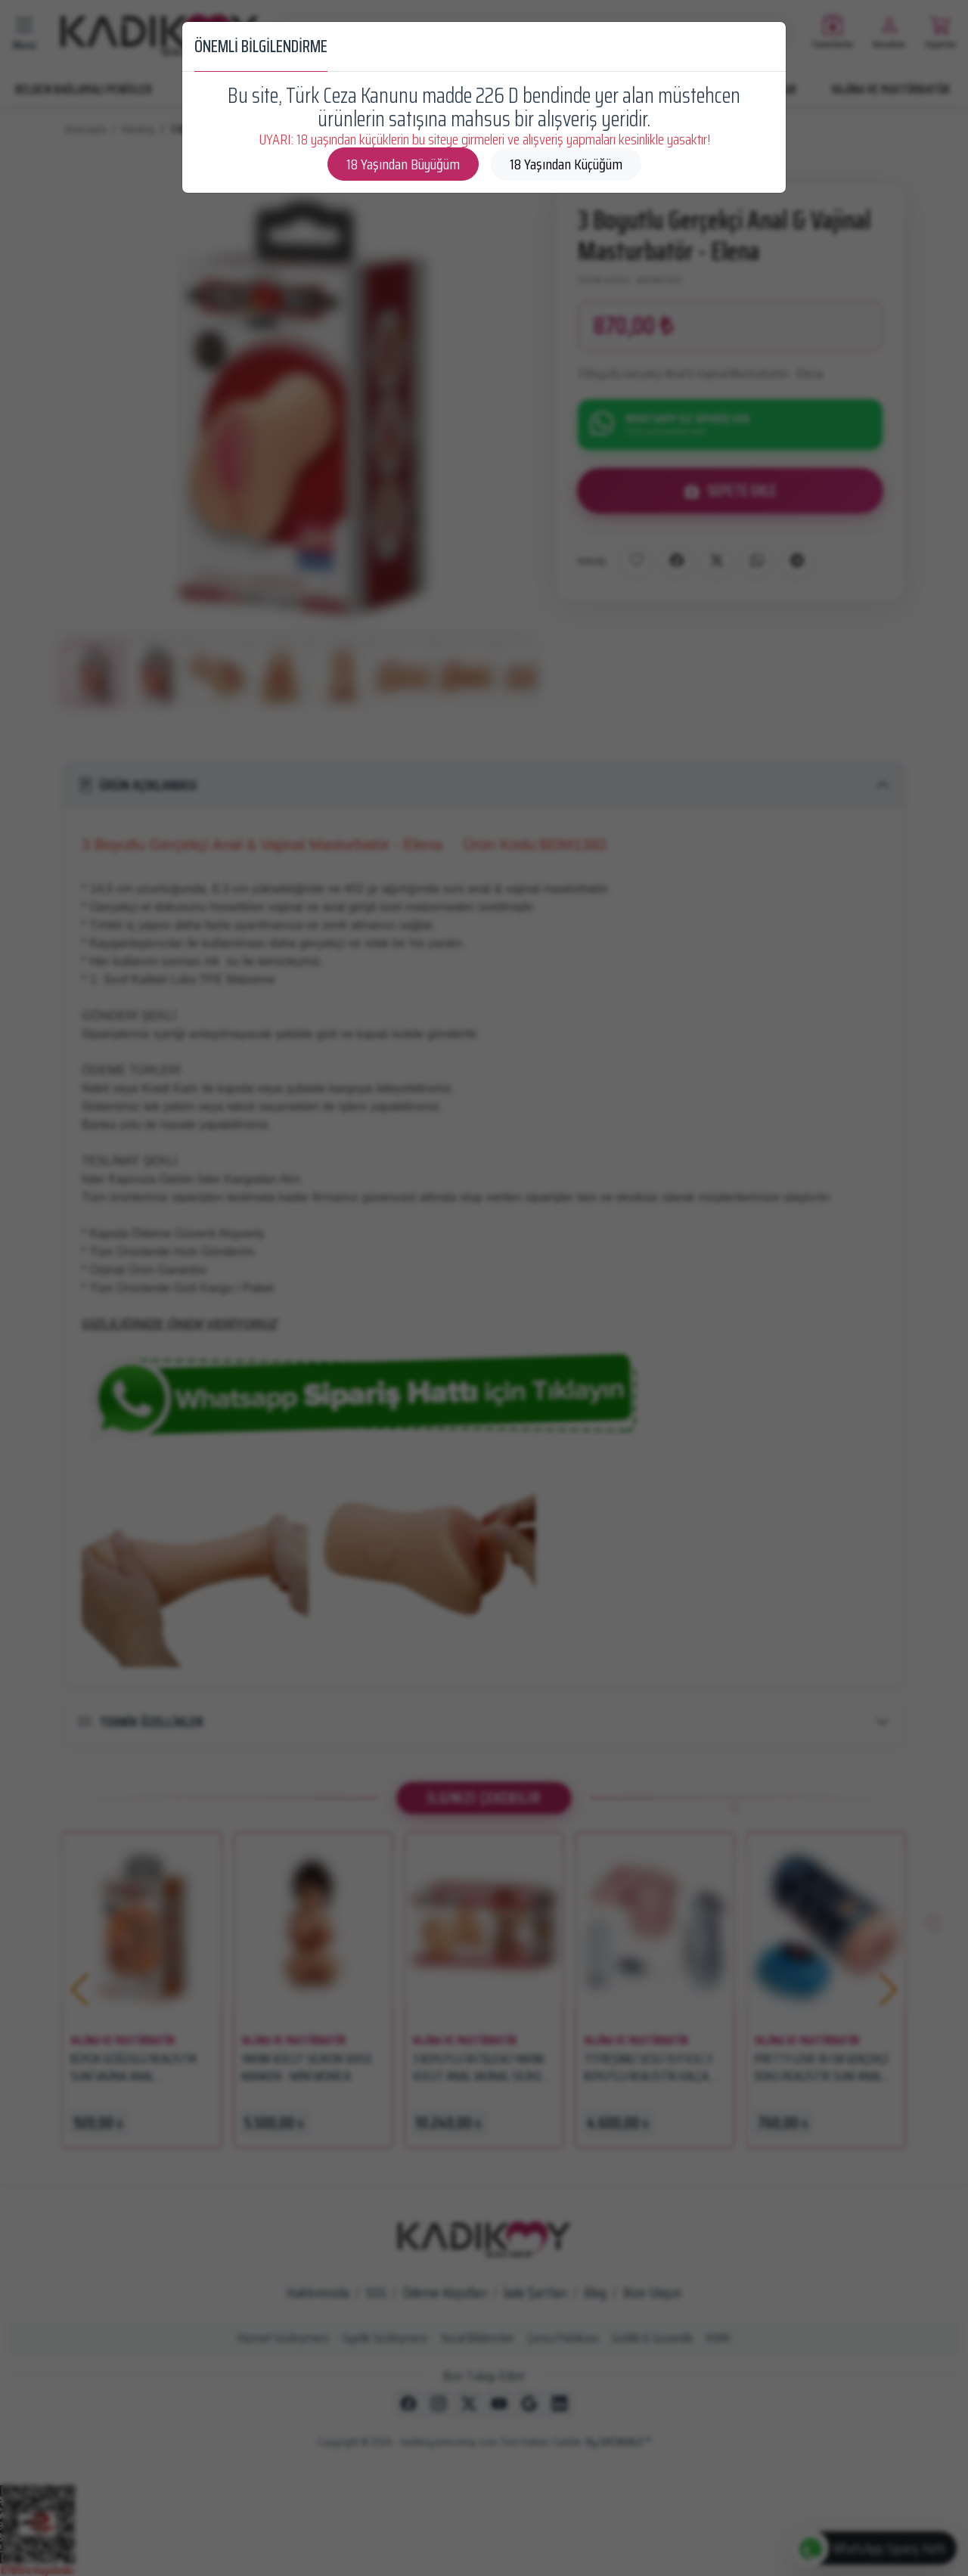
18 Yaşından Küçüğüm (566, 164)
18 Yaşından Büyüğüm (403, 164)
